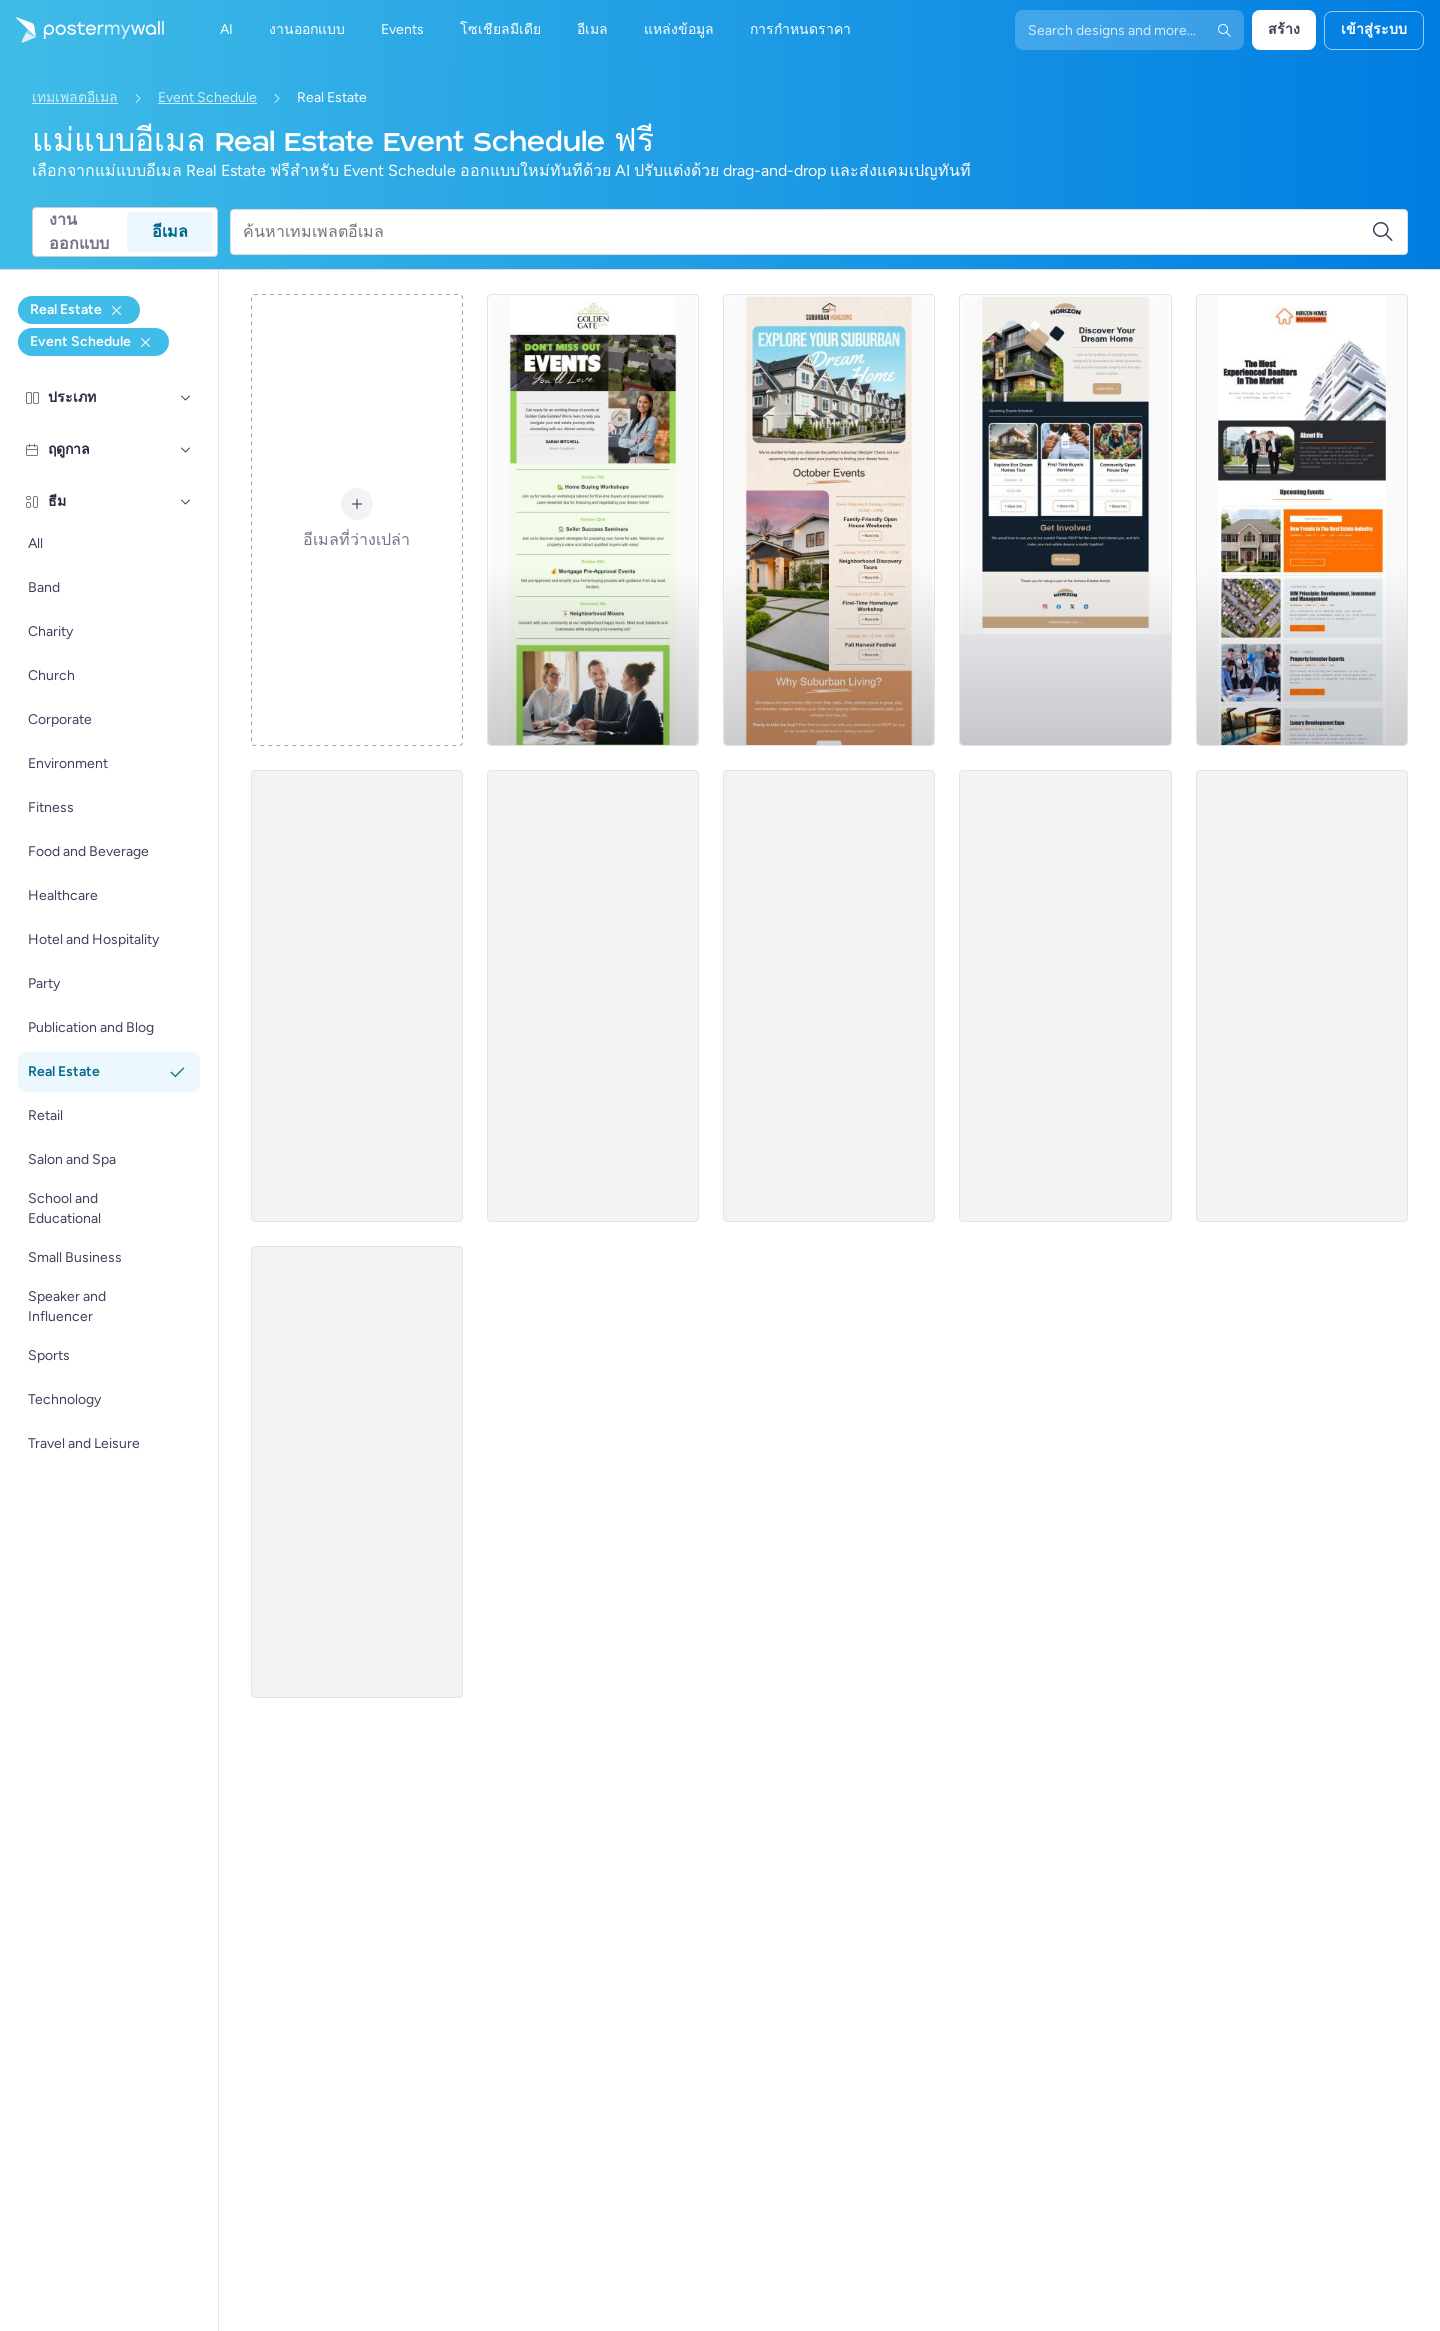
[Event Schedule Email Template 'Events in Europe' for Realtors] (829, 996)
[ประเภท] (186, 398)
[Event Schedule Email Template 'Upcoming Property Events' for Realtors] (1302, 996)
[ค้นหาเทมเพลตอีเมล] (807, 232)
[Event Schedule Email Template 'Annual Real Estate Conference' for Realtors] (357, 1472)
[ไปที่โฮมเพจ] (82, 30)
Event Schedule (207, 97)
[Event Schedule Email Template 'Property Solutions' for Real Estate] (1065, 996)
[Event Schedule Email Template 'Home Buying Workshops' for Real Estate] (593, 520)
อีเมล (170, 231)
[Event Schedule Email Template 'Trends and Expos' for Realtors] (1302, 520)
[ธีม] (186, 502)
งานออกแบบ (79, 232)
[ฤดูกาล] (186, 450)
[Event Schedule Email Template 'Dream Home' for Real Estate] (829, 520)
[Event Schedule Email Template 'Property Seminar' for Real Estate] (593, 996)
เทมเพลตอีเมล (75, 97)
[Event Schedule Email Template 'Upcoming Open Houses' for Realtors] (357, 996)
